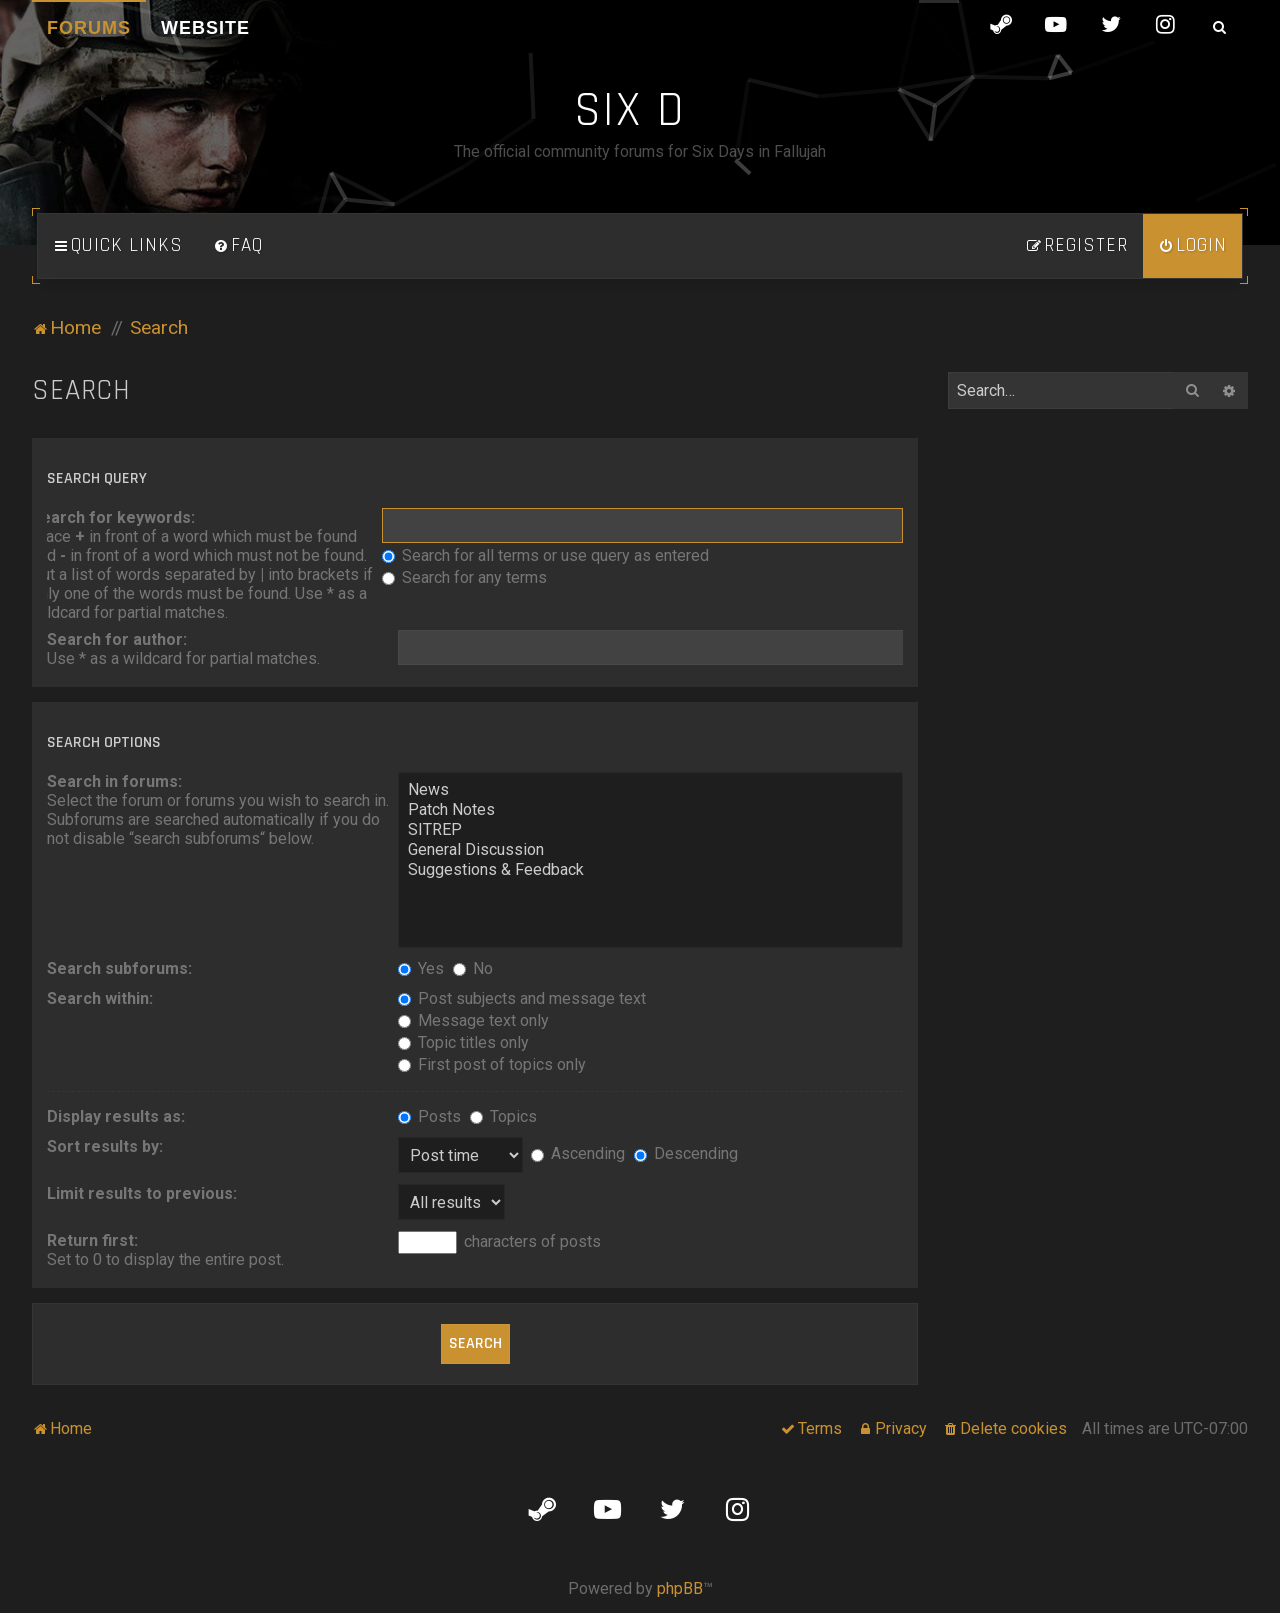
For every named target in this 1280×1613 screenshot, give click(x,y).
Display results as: (116, 1116)
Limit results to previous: (142, 1193)
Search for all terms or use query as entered (545, 555)
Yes (421, 968)
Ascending (578, 1153)
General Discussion (650, 850)
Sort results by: (105, 1146)
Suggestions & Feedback (650, 870)
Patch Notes (650, 810)
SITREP (650, 830)
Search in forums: (114, 781)
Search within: (100, 998)
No (473, 968)
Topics (503, 1116)
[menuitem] (238, 246)
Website (205, 28)
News (650, 790)
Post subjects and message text (522, 998)
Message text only (473, 1020)
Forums (89, 28)
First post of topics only (492, 1064)
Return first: (92, 1240)
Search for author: (117, 639)
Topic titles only (463, 1042)
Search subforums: (119, 968)
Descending (686, 1153)
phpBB (680, 1588)
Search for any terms (464, 577)
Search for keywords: (113, 517)
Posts (429, 1116)
